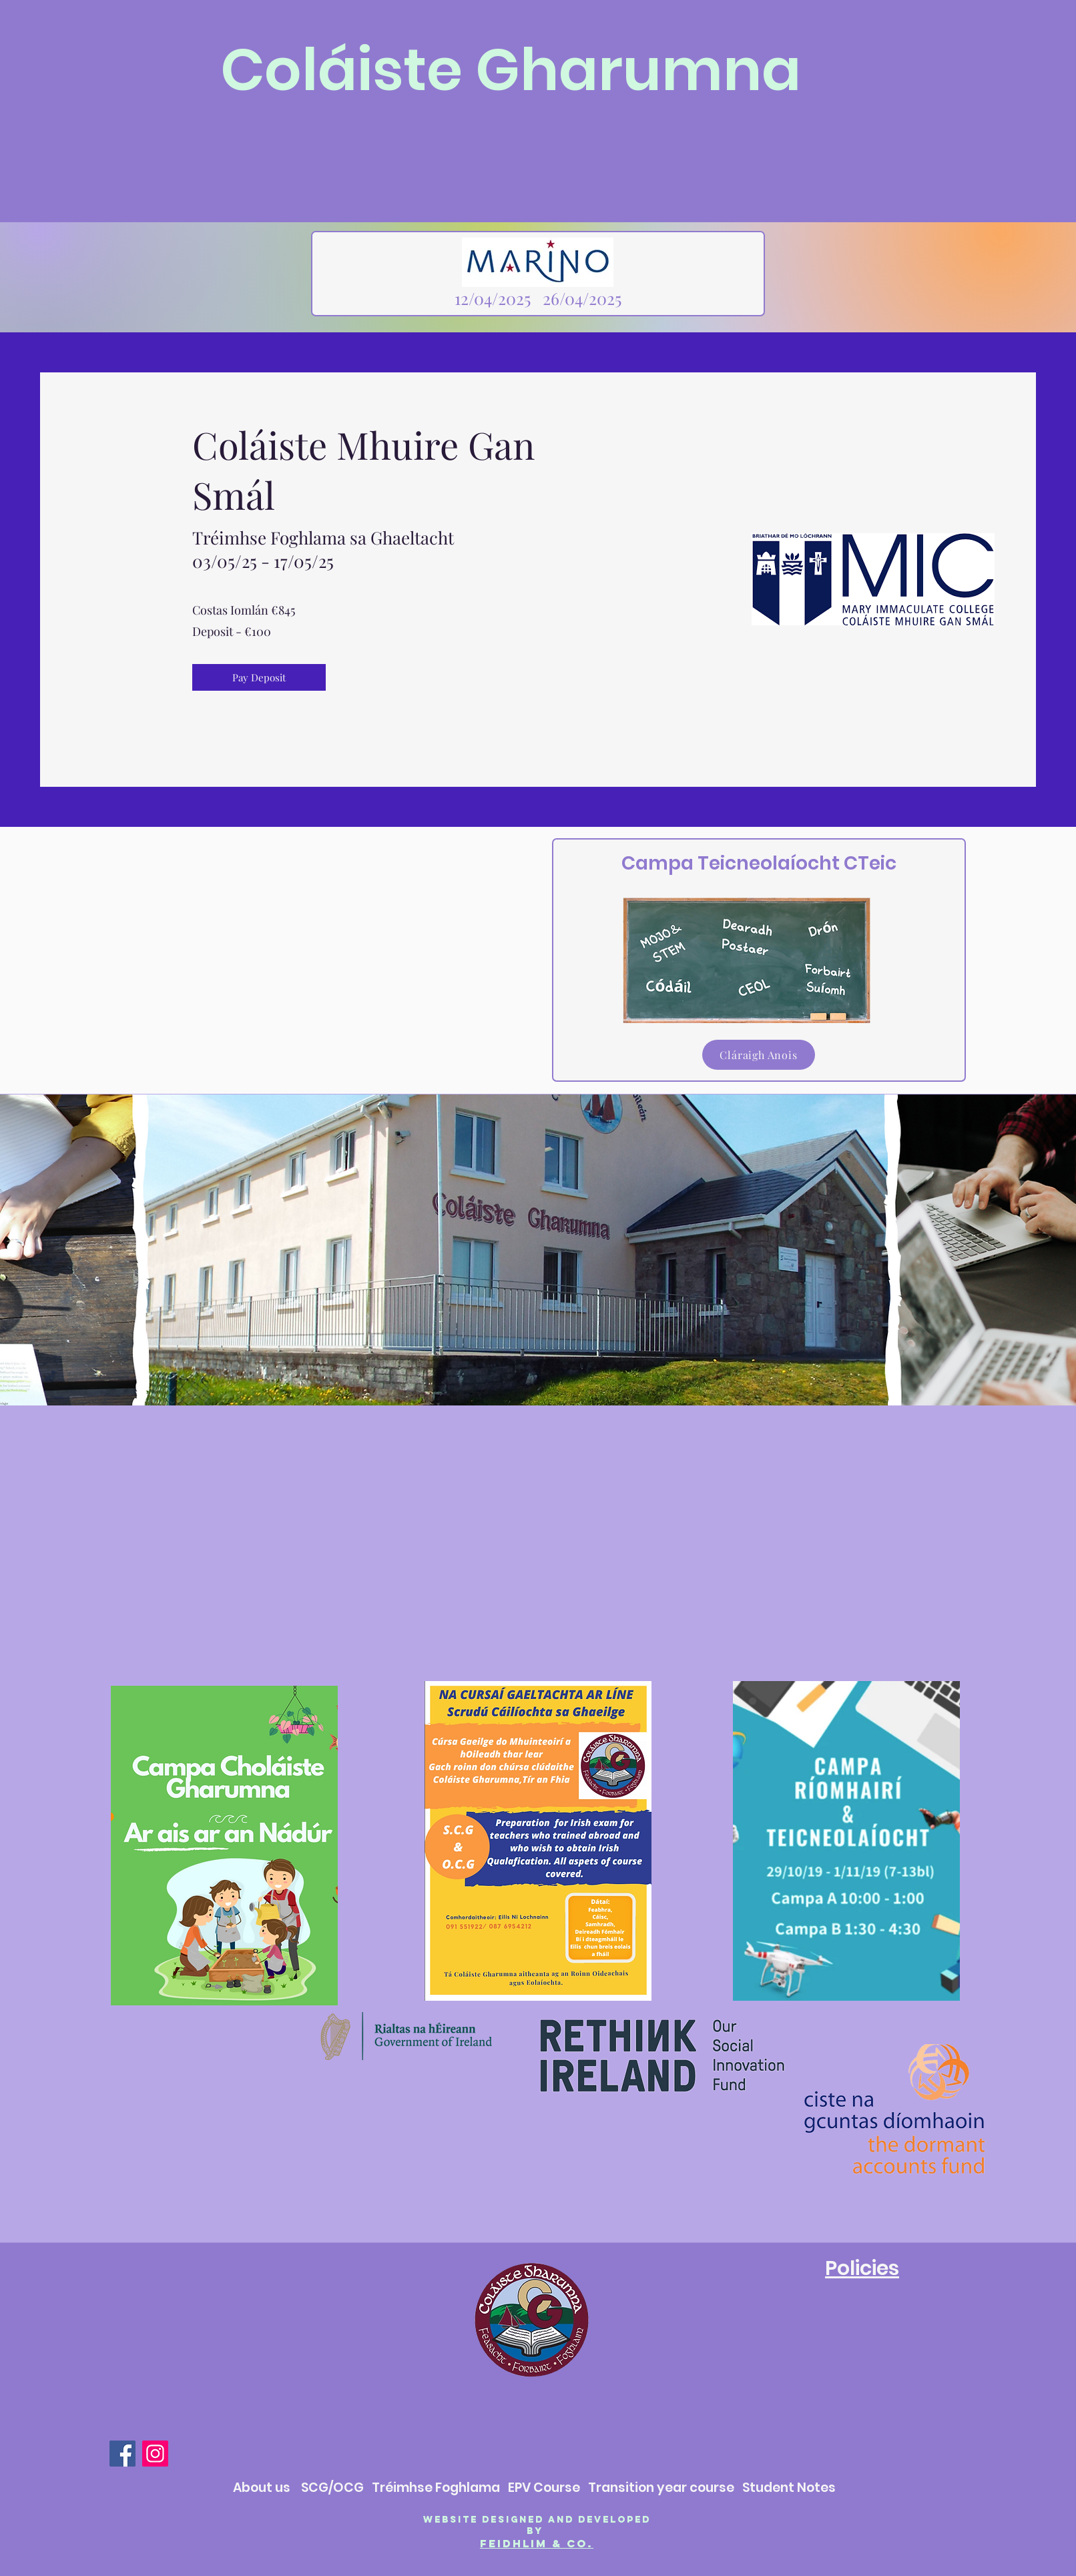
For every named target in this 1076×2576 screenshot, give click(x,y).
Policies (862, 2268)
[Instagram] (155, 2454)
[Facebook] (122, 2454)
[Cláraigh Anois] (758, 1055)
